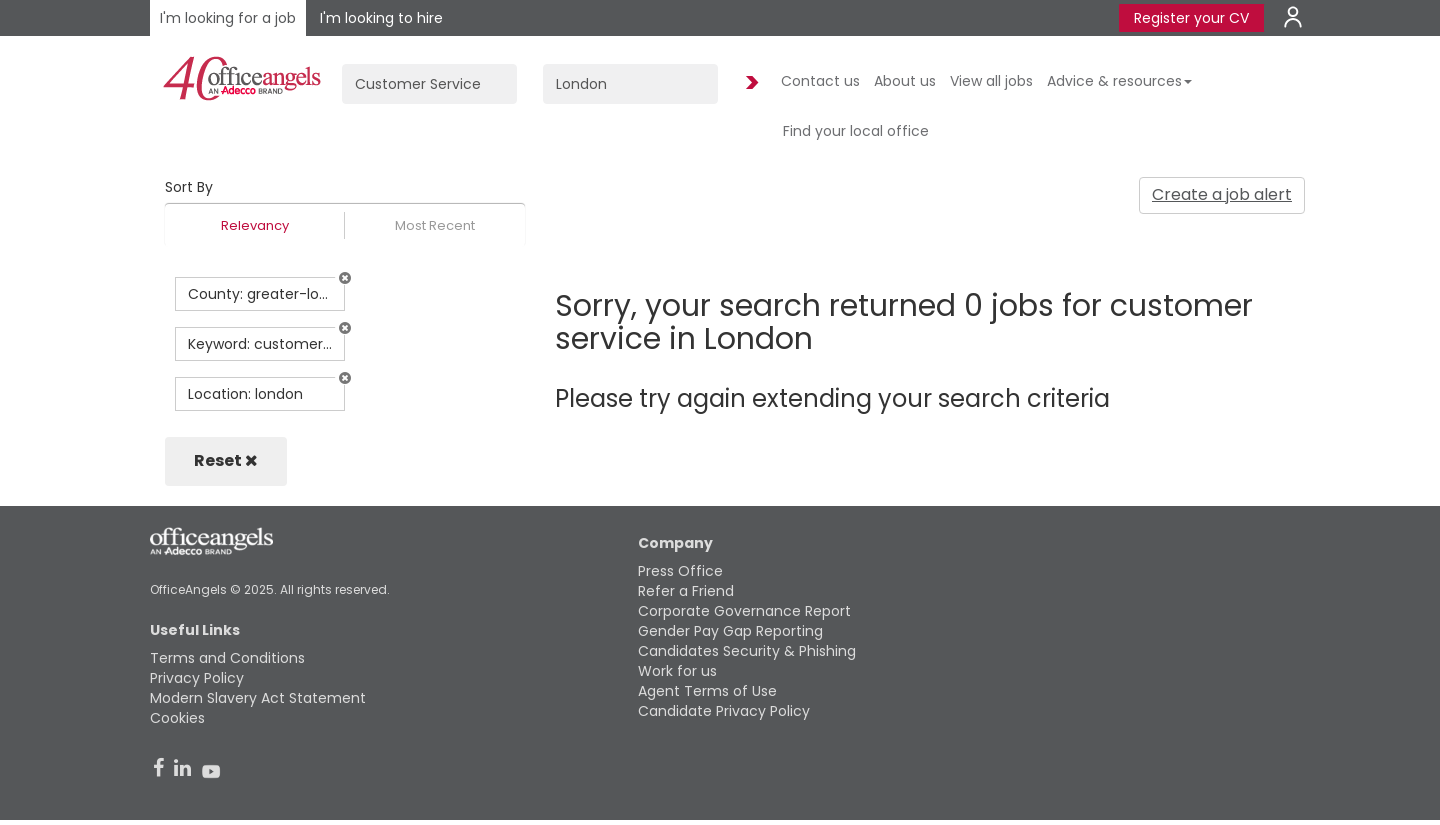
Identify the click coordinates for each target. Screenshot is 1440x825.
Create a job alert (1222, 194)
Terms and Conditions (227, 658)
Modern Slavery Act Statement (258, 698)
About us (905, 81)
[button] (345, 278)
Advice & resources (1119, 81)
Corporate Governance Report (744, 611)
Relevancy (255, 225)
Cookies (177, 718)
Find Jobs (749, 83)
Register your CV (1191, 18)
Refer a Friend (686, 591)
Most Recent (435, 225)
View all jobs (991, 81)
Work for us (677, 671)
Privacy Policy (197, 678)
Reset (226, 460)
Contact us (820, 81)
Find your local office (856, 131)
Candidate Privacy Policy (724, 711)
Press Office (680, 571)
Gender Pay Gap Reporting (730, 631)
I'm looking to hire (381, 18)
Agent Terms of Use (707, 691)
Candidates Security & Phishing (747, 651)
